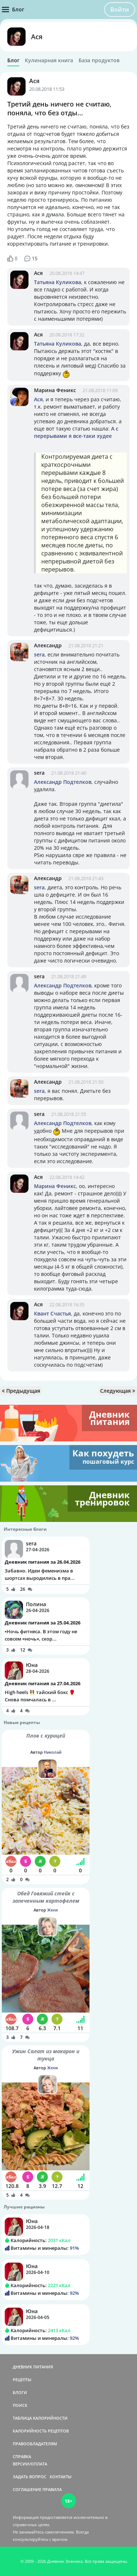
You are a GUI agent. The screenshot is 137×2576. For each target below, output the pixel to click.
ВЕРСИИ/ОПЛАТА (30, 2464)
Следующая (117, 1390)
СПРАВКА (22, 2456)
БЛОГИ (20, 2392)
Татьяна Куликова (57, 282)
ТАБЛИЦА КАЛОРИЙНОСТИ (40, 2418)
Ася (36, 36)
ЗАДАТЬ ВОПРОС (29, 2476)
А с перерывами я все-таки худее (76, 432)
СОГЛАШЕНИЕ (27, 2489)
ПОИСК (20, 2405)
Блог (13, 60)
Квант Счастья (52, 1313)
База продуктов (99, 60)
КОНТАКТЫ (61, 2476)
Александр (48, 645)
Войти (119, 9)
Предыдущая (21, 1390)
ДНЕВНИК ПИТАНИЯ (33, 2367)
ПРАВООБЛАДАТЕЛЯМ (35, 2443)
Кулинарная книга (49, 60)
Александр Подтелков (62, 781)
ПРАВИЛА (52, 2489)
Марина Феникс (55, 390)
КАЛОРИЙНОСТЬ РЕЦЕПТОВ (41, 2431)
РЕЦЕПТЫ (22, 2379)
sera (39, 654)
